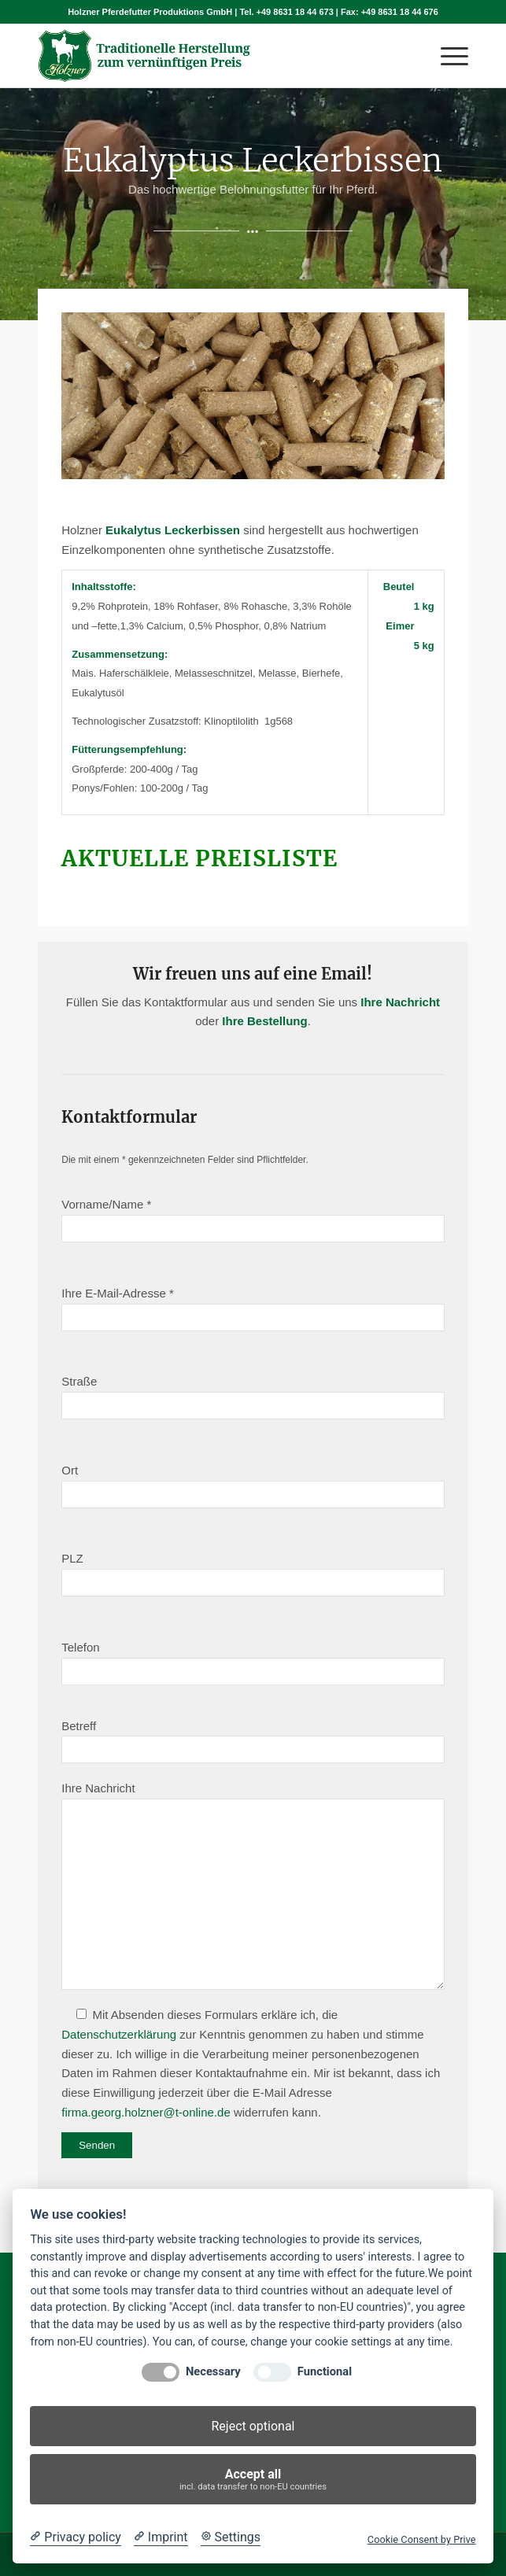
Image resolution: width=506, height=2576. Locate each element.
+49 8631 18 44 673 (295, 12)
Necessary (213, 2372)
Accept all (253, 2480)
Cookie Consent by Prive (421, 2539)
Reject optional (252, 2426)
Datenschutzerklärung (118, 2034)
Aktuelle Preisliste (202, 858)
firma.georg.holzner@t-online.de (146, 2112)
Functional (324, 2372)
